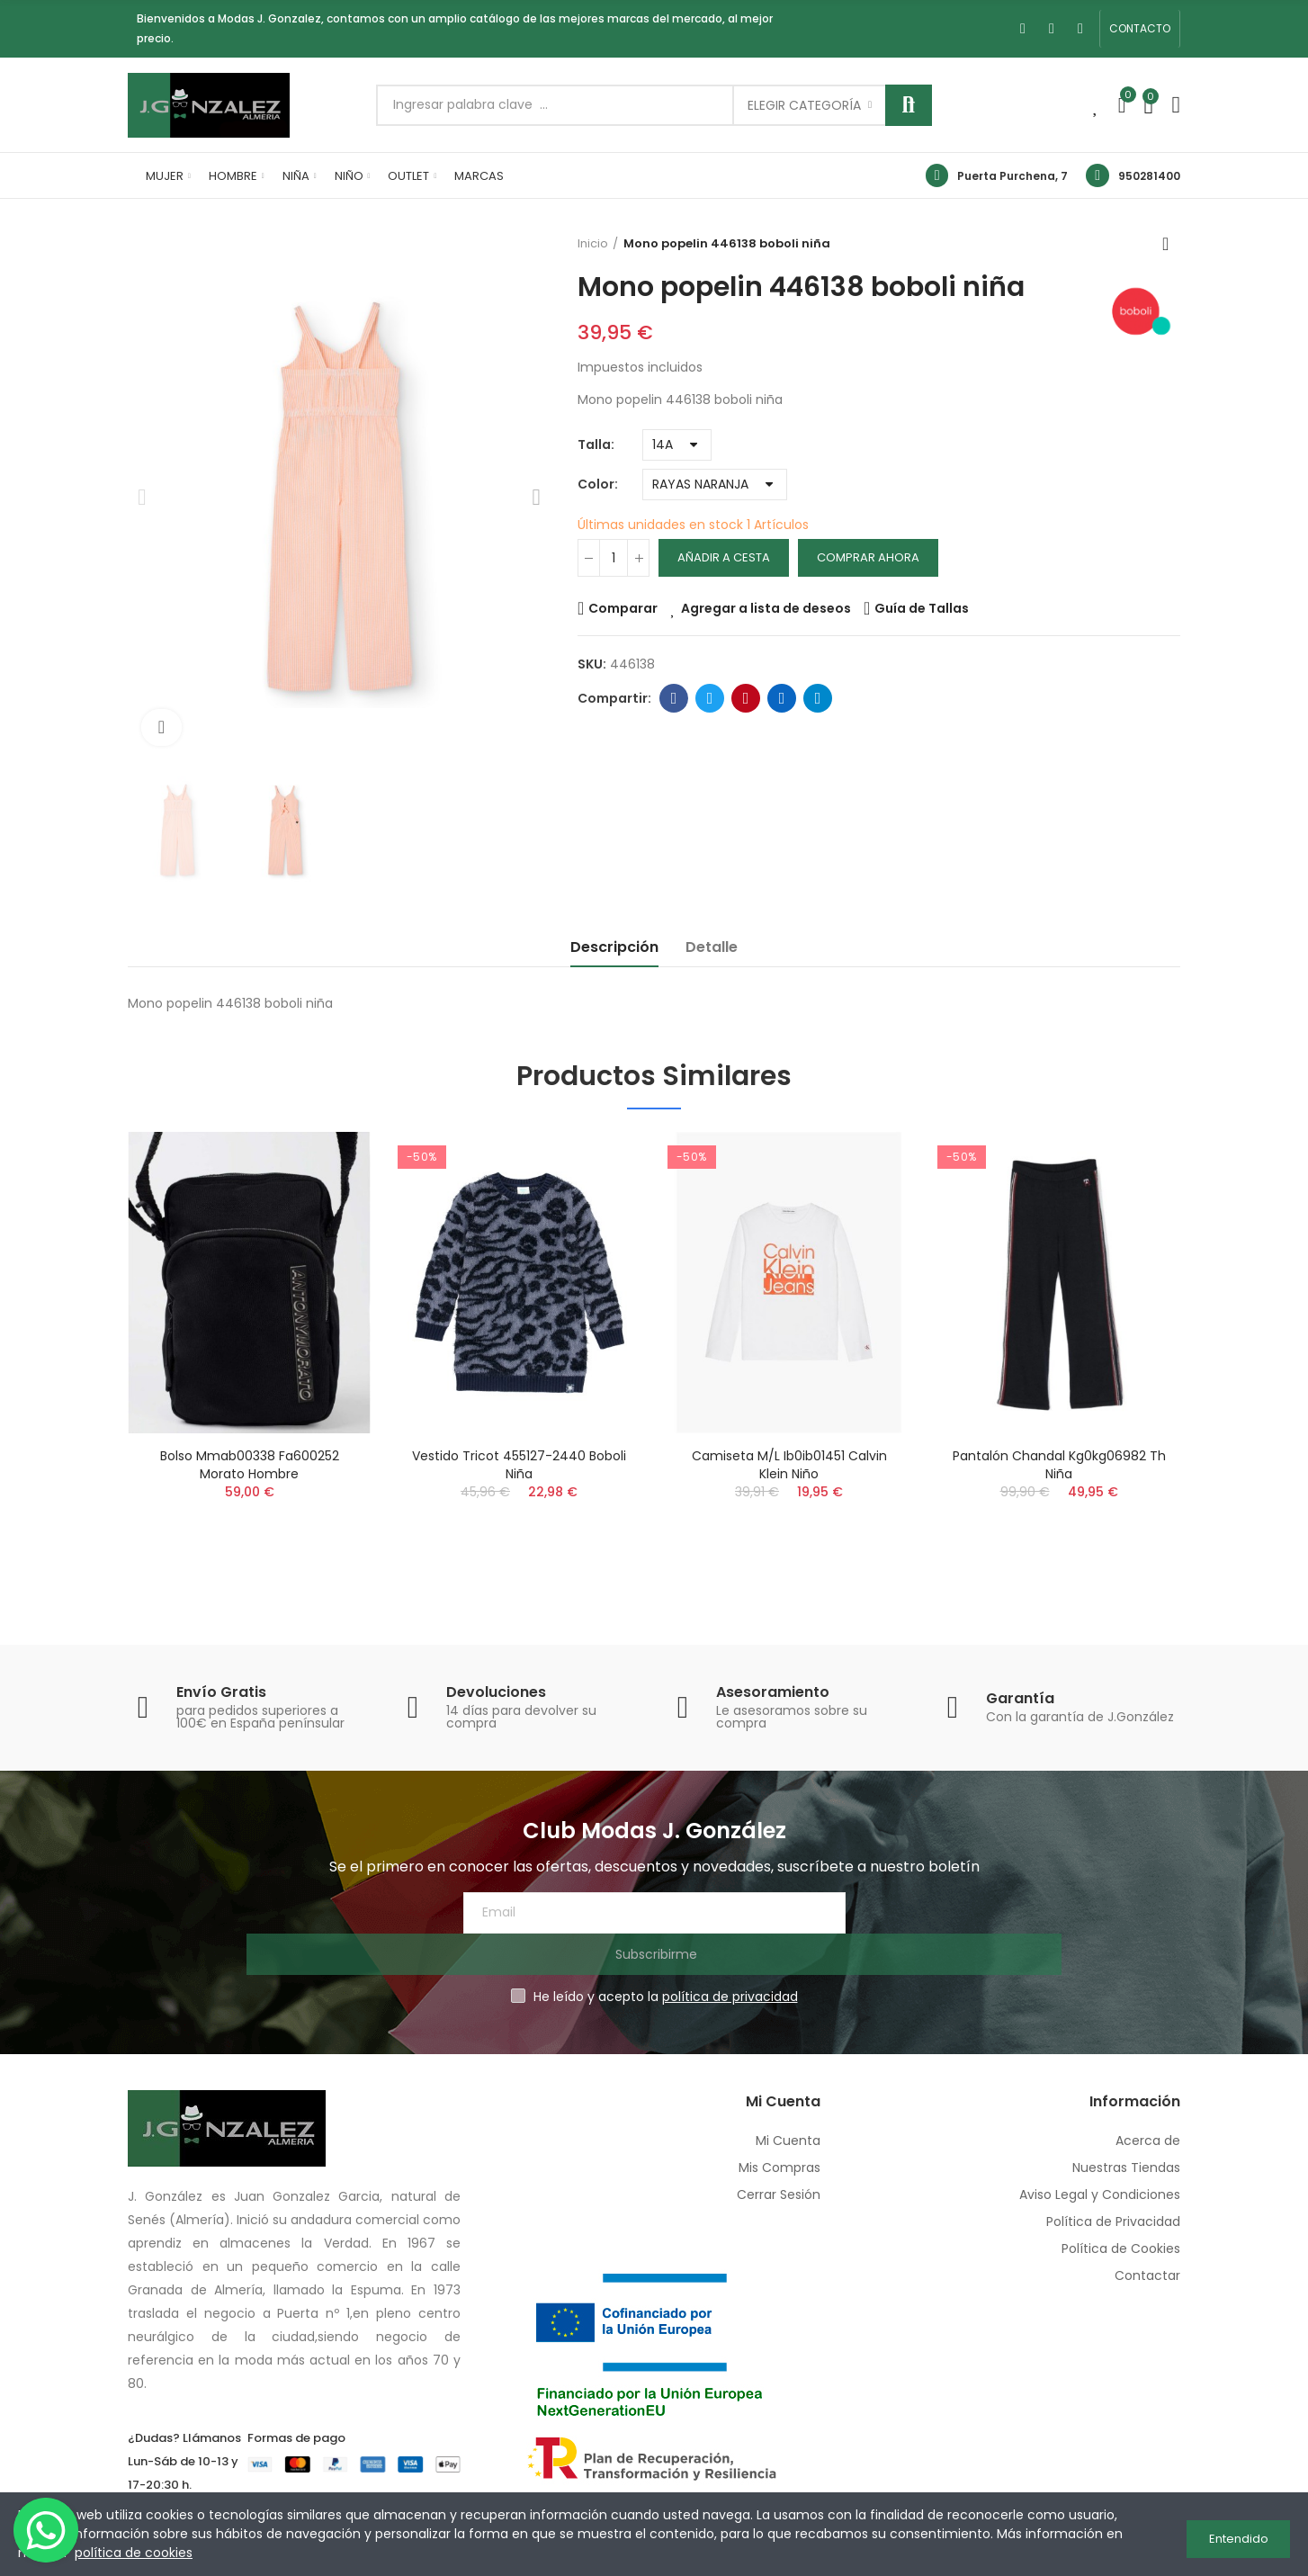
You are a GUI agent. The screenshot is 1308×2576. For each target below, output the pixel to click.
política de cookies (134, 2553)
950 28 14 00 (184, 2469)
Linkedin (782, 698)
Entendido (1238, 2534)
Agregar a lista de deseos (766, 608)
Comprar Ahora (868, 557)
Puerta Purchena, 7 (1012, 176)
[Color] (714, 484)
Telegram (818, 698)
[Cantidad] (614, 558)
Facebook (674, 698)
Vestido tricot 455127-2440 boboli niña (519, 1465)
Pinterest (746, 698)
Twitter (710, 698)
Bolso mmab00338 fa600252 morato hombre (249, 1465)
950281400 (1149, 176)
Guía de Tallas (921, 608)
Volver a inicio (1171, 244)
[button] (1139, 29)
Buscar (908, 105)
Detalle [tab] (711, 947)
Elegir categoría (804, 105)
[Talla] (677, 445)
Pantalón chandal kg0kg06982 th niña (1059, 1465)
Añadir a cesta (723, 557)
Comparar (623, 608)
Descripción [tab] (614, 947)
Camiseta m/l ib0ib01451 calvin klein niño (789, 1465)
